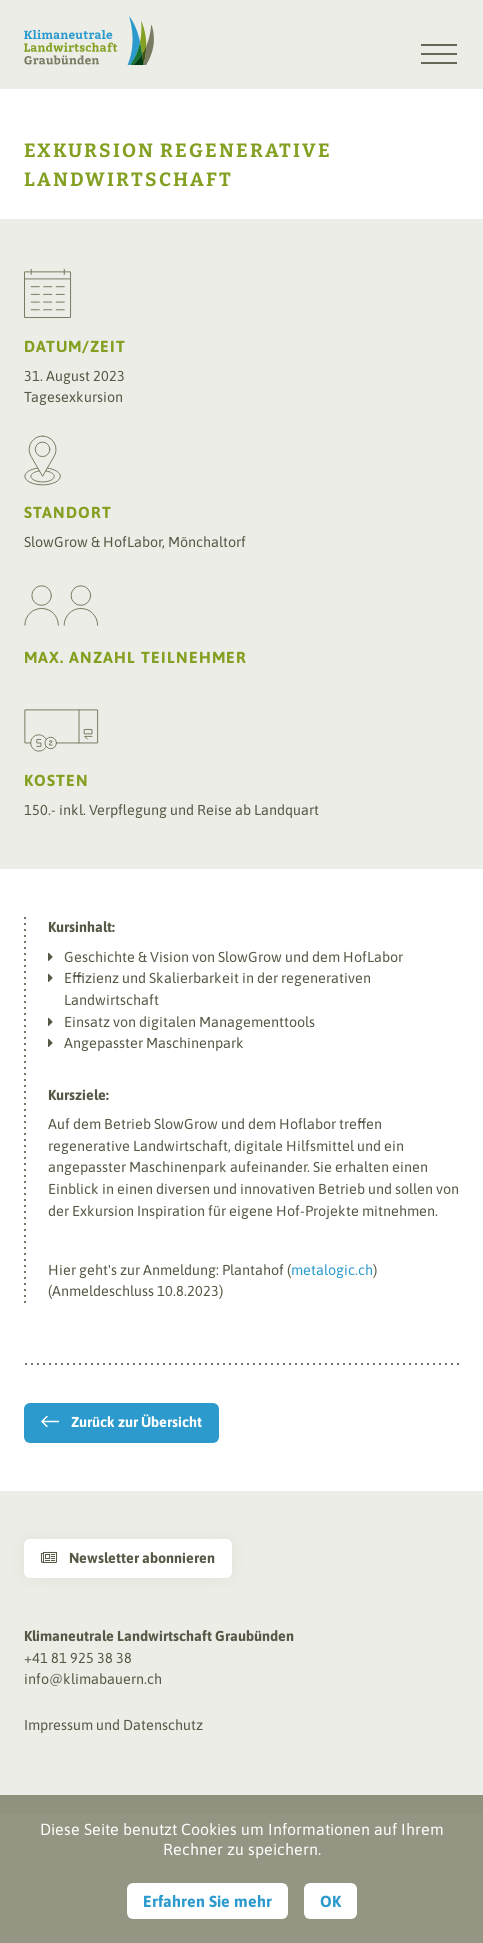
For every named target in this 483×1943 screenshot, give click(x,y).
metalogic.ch (332, 1270)
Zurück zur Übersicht (136, 1422)
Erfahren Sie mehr (207, 1901)
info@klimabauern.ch (93, 1679)
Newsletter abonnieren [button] (128, 1558)
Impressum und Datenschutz (113, 1725)
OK (330, 1901)
